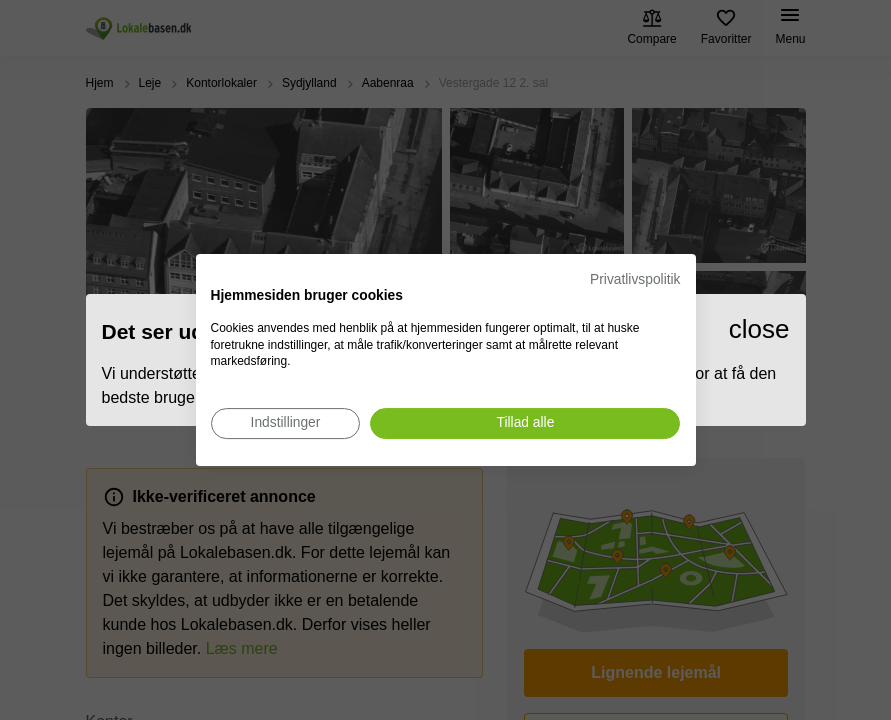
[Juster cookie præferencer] (286, 423)
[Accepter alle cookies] (525, 423)
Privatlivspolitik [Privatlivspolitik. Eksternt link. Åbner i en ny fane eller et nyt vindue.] (635, 279)
